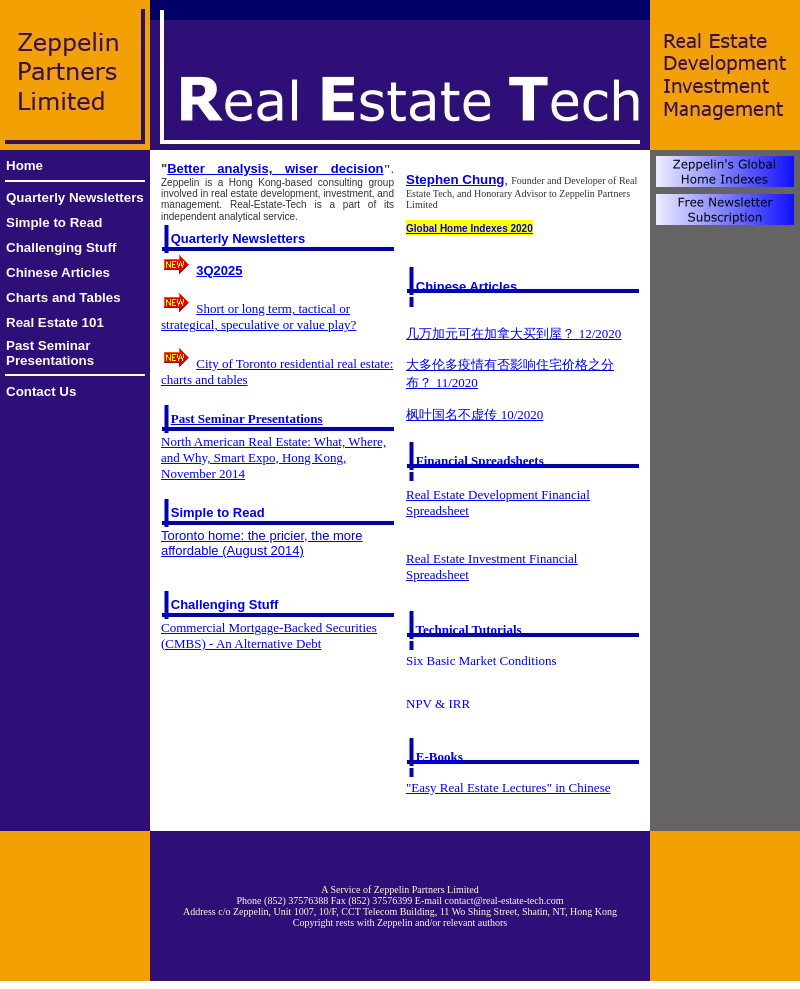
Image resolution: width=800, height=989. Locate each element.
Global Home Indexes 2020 (469, 228)
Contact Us (41, 391)
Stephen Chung (455, 179)
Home (24, 165)
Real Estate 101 (55, 322)
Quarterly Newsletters (75, 197)
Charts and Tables (63, 297)
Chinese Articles (58, 272)
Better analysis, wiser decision (275, 168)
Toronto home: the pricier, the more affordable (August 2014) (262, 543)
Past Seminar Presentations (50, 353)
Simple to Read (54, 222)
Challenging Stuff (61, 247)
